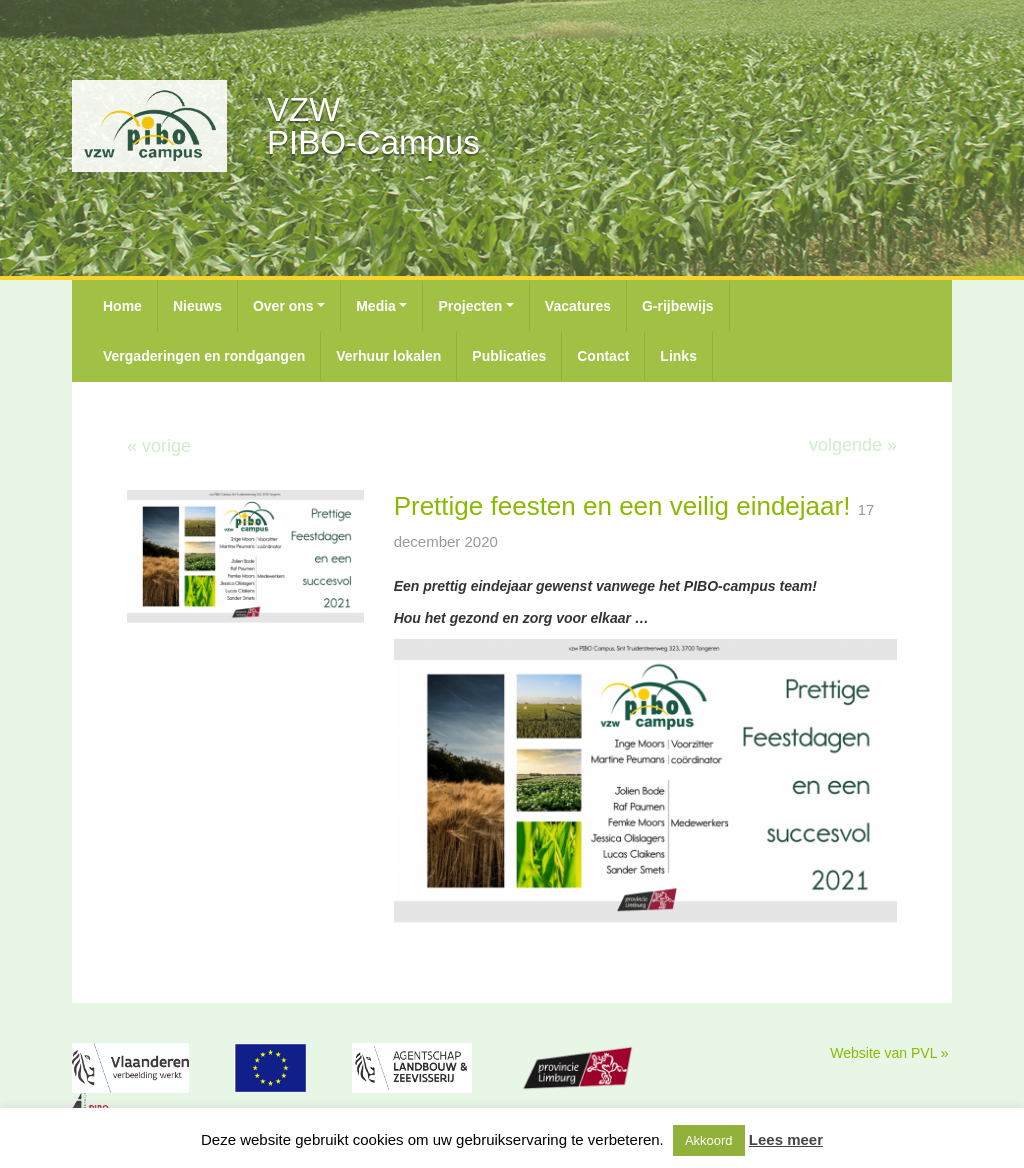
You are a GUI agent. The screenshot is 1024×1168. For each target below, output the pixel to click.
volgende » (853, 445)
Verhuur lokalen (388, 356)
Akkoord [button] (709, 1140)
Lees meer (786, 1139)
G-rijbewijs (678, 306)
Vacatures (578, 306)
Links (678, 356)
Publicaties (509, 356)
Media (376, 306)
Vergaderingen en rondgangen (204, 356)
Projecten (470, 306)
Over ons (283, 306)
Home (122, 306)
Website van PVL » (889, 1053)
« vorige (159, 446)
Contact (603, 356)
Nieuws (197, 306)
